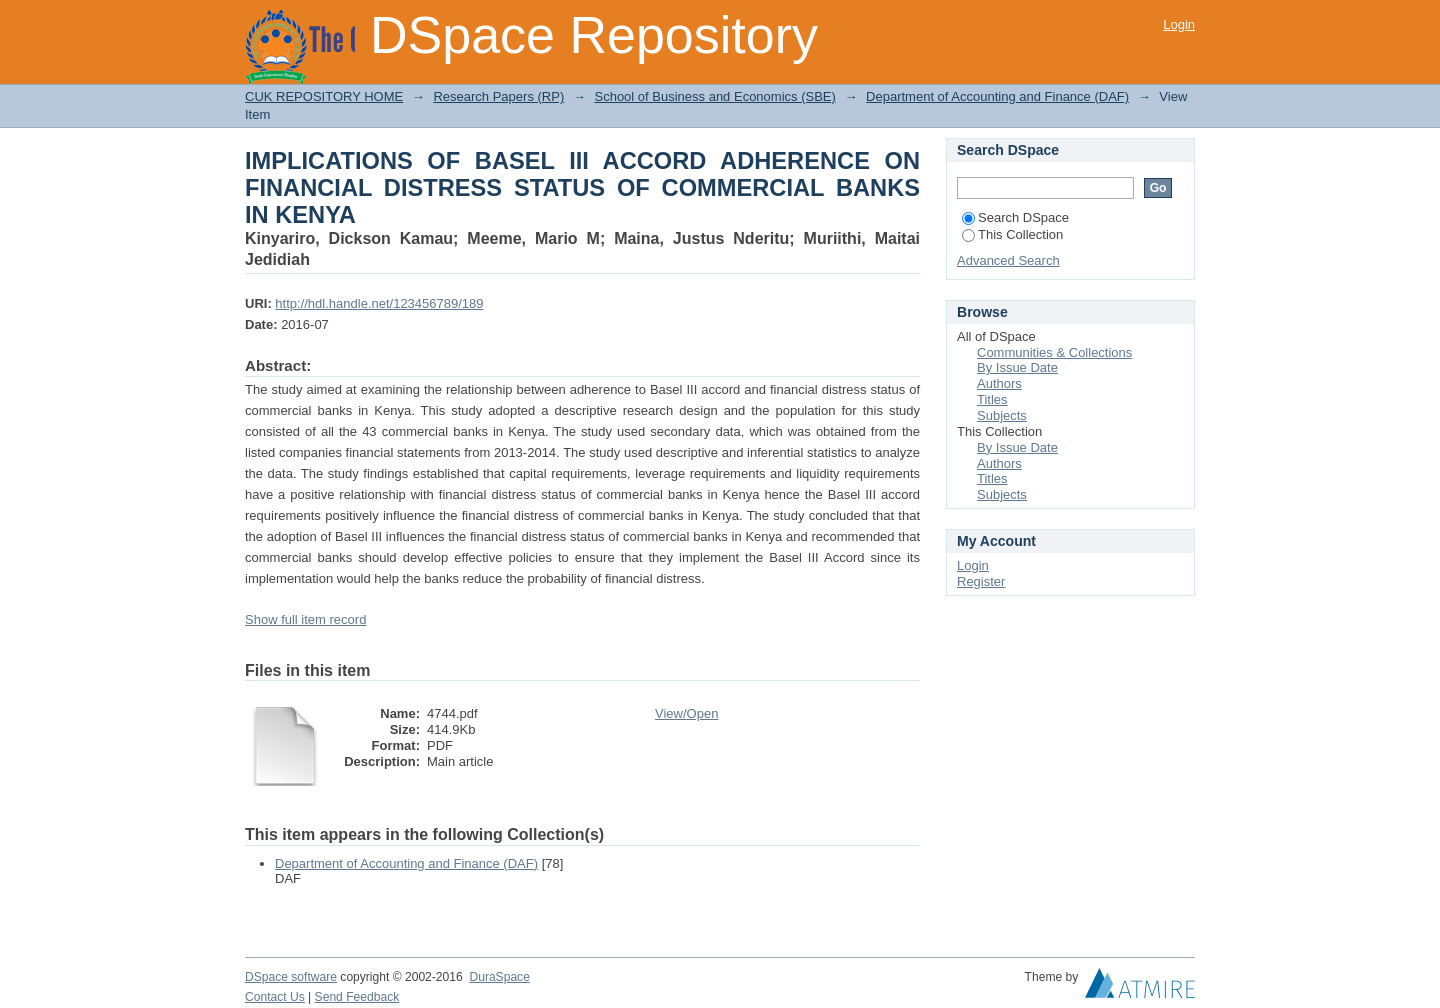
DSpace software (291, 977)
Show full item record (305, 619)
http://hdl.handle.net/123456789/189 (379, 303)
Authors (999, 383)
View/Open (686, 713)
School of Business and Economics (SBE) (714, 96)
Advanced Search (1008, 260)
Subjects (1002, 415)
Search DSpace (1015, 217)
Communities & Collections (1054, 352)
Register (981, 581)
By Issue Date (1017, 367)
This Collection (1012, 234)
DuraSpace (499, 977)
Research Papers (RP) (498, 96)
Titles (992, 399)
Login (1179, 24)
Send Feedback (357, 997)
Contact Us (275, 997)
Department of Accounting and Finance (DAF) (997, 96)
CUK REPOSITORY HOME (324, 96)
